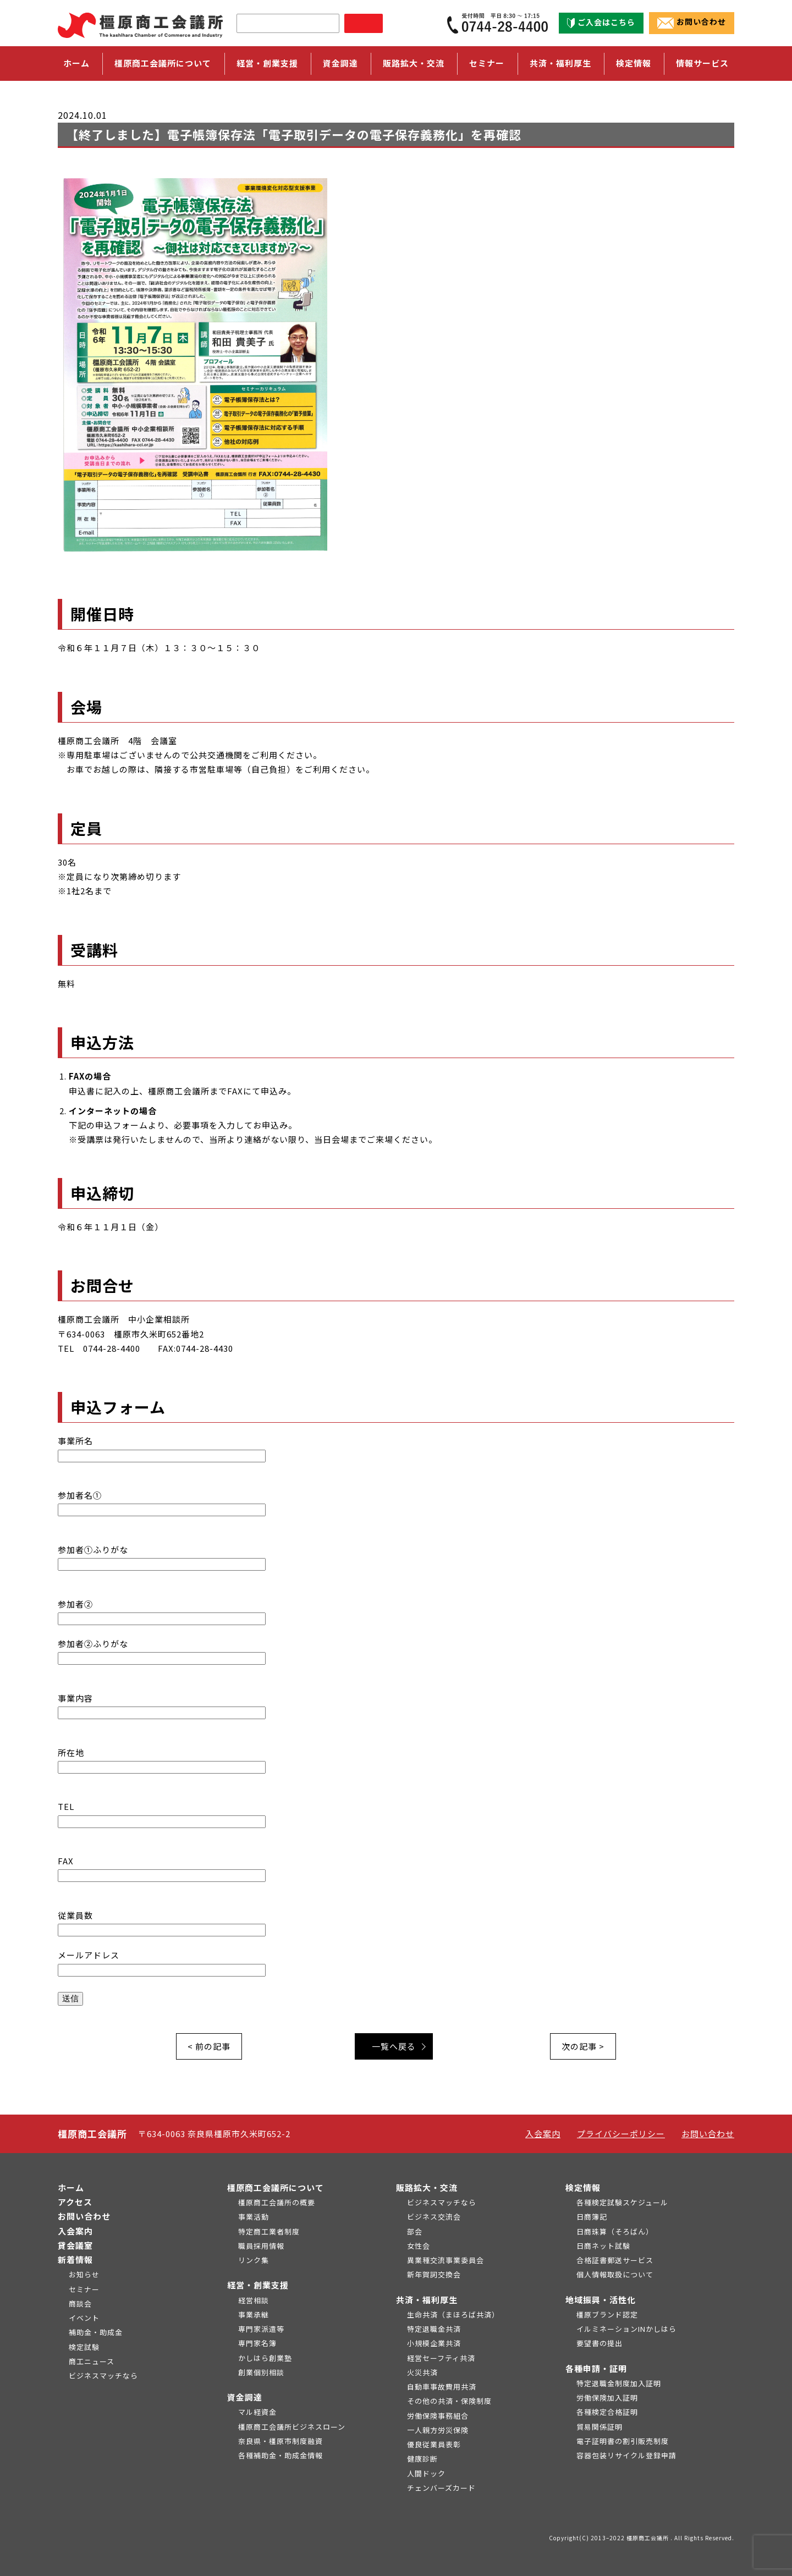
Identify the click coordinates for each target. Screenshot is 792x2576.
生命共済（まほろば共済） (453, 2314)
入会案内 (542, 2133)
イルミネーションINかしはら (626, 2329)
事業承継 (253, 2314)
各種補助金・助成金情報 (280, 2455)
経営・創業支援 (258, 2285)
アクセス (75, 2202)
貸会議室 (75, 2245)
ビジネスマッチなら (103, 2375)
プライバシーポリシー (621, 2133)
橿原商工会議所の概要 (276, 2202)
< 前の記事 (209, 2046)
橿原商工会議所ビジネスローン (291, 2426)
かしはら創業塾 (265, 2358)
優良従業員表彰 (434, 2444)
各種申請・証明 (596, 2368)
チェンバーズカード (441, 2488)
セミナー (486, 63)
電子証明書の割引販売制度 (622, 2441)
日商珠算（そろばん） (614, 2231)
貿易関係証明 (599, 2426)
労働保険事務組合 (438, 2415)
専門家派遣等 (261, 2329)
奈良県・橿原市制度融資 (280, 2441)
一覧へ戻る (394, 2046)
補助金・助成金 (96, 2332)
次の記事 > (583, 2046)
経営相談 (253, 2300)
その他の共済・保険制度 (449, 2401)
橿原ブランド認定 (607, 2314)
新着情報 (75, 2259)
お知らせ (84, 2274)
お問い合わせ (691, 22)
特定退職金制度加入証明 (618, 2383)
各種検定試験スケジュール (622, 2202)
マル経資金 (257, 2412)
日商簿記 (591, 2216)
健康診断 (422, 2458)
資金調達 (244, 2397)
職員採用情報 (261, 2246)
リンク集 (253, 2260)
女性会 (418, 2246)
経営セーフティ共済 (441, 2358)
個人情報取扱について (614, 2274)
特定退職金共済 (434, 2329)
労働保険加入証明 (607, 2397)
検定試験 (84, 2347)
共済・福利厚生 (427, 2299)
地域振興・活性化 (600, 2299)
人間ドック (426, 2473)
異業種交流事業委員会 (445, 2260)
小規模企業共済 (434, 2343)
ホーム (76, 63)
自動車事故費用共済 (441, 2386)
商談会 (80, 2303)
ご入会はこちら (601, 22)
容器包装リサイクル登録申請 (626, 2455)
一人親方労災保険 (438, 2430)
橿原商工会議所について (275, 2187)
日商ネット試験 (603, 2246)
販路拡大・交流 (427, 2187)
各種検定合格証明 (607, 2412)
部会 (414, 2231)
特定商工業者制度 (269, 2231)
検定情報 (583, 2187)
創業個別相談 (261, 2372)
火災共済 (422, 2372)
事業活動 (253, 2216)
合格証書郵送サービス (614, 2260)
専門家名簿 (257, 2343)
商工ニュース (91, 2361)
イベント (84, 2318)
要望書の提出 (599, 2343)
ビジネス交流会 (434, 2216)
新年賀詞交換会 (434, 2274)
